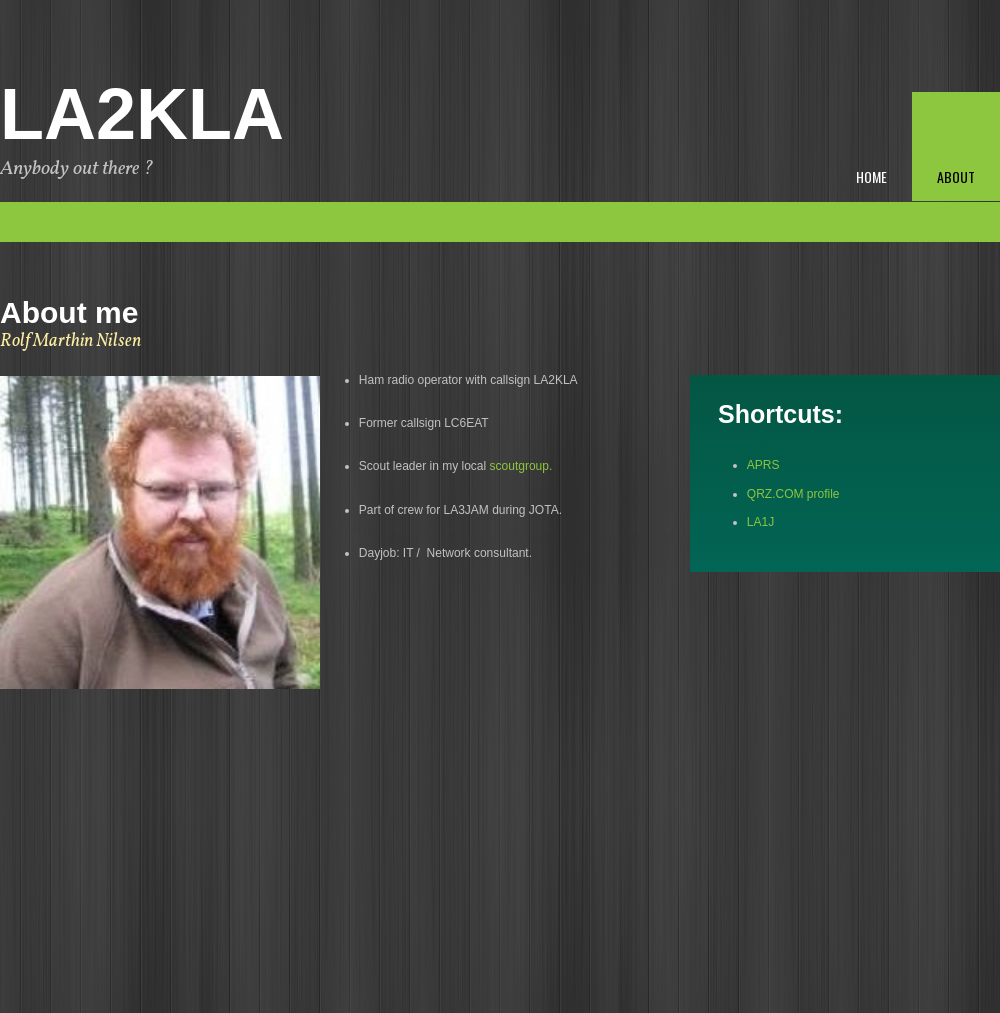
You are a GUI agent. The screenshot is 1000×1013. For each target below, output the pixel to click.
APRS (763, 465)
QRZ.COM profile (793, 494)
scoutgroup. (521, 466)
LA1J (762, 522)
